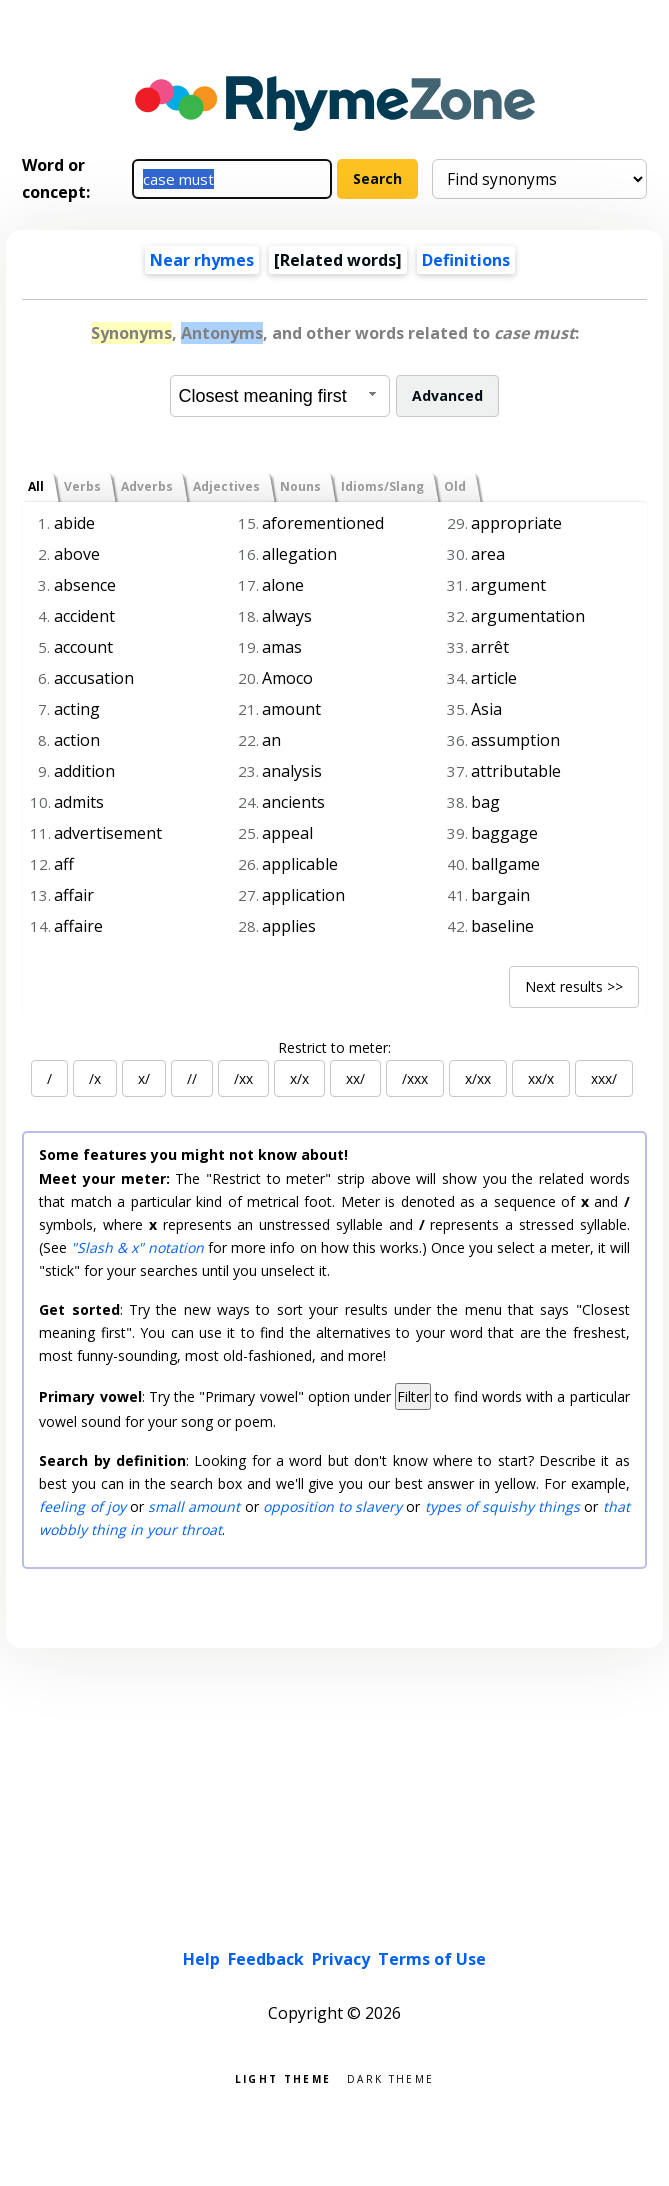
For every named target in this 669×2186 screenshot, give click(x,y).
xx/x (541, 1078)
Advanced (447, 395)
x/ (144, 1078)
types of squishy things (503, 1506)
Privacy (341, 1959)
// (192, 1078)
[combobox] (280, 396)
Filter (413, 1396)
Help (201, 1959)
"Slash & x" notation (137, 1247)
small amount (194, 1506)
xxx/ (604, 1078)
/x (95, 1078)
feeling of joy (82, 1506)
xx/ (355, 1078)
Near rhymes (202, 260)
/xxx (415, 1078)
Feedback (266, 1959)
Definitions (466, 260)
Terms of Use (432, 1959)
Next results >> (574, 986)
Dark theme (390, 2077)
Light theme (283, 2077)
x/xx (478, 1078)
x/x (299, 1078)
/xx (243, 1078)
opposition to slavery (332, 1506)
